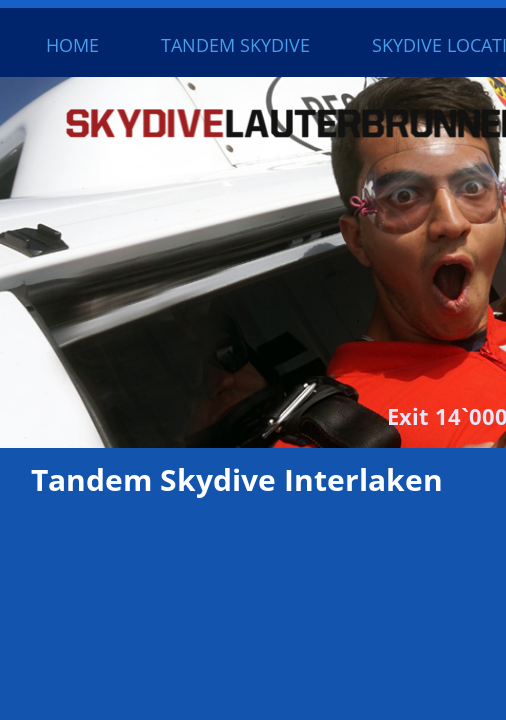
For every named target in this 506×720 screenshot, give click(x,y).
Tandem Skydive (235, 45)
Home (72, 45)
